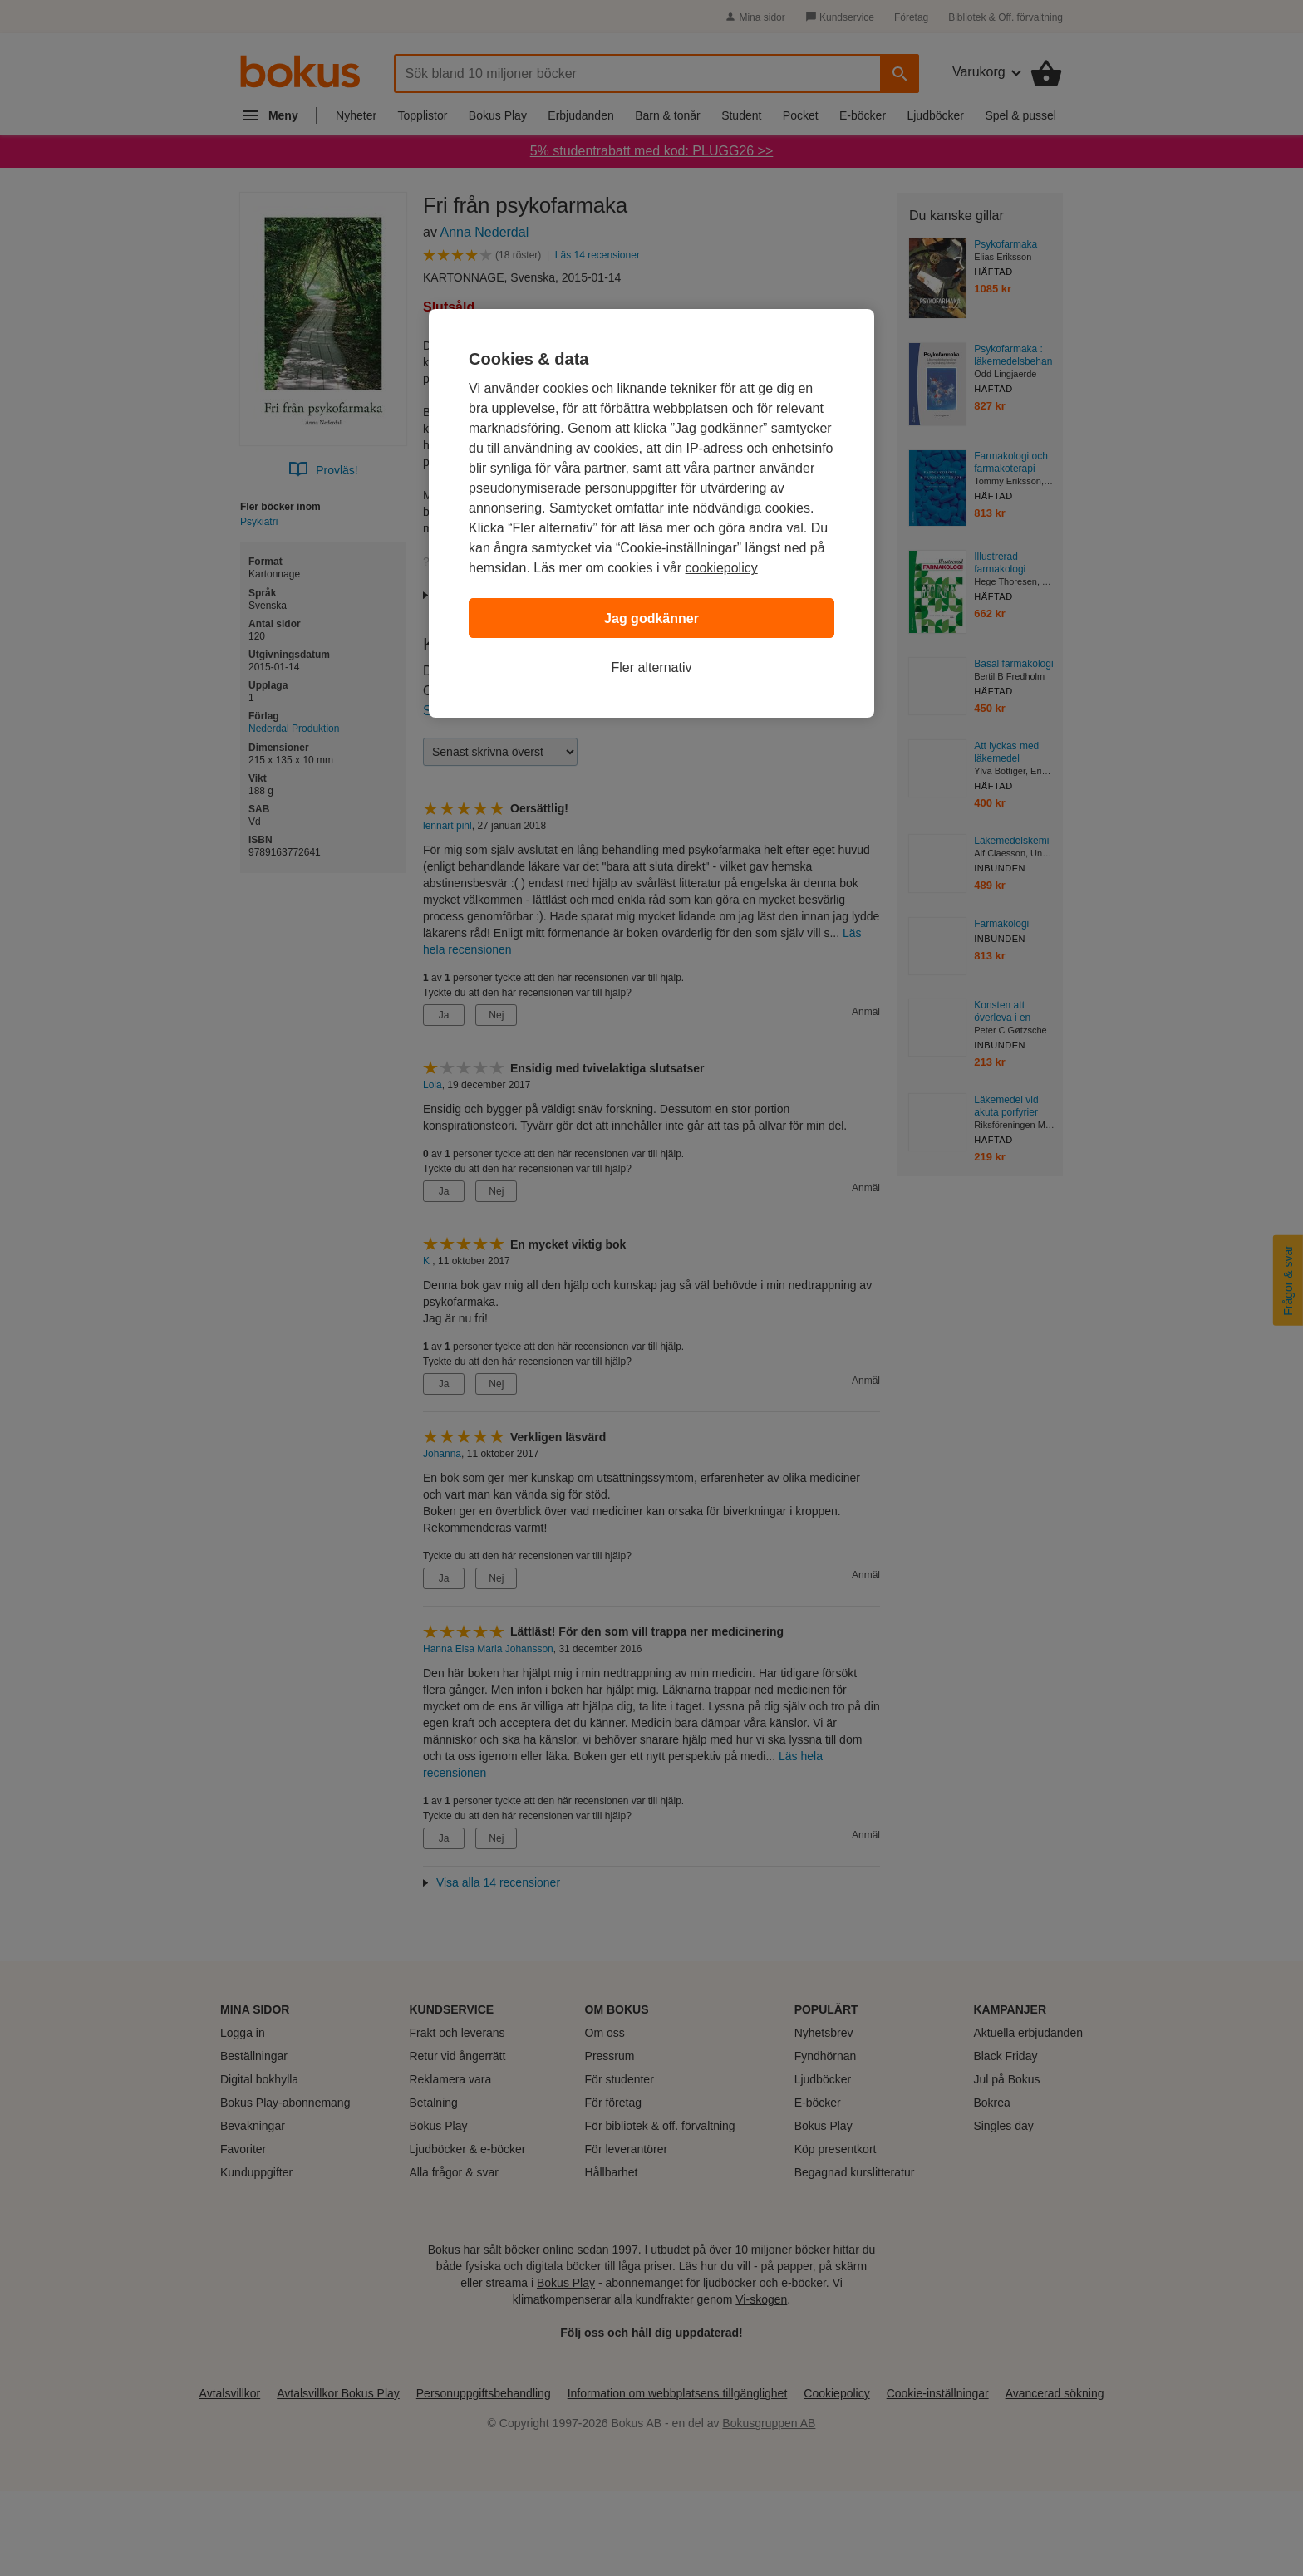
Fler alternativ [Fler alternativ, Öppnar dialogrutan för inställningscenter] (652, 667)
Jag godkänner (651, 618)
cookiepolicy (722, 568)
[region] (651, 513)
